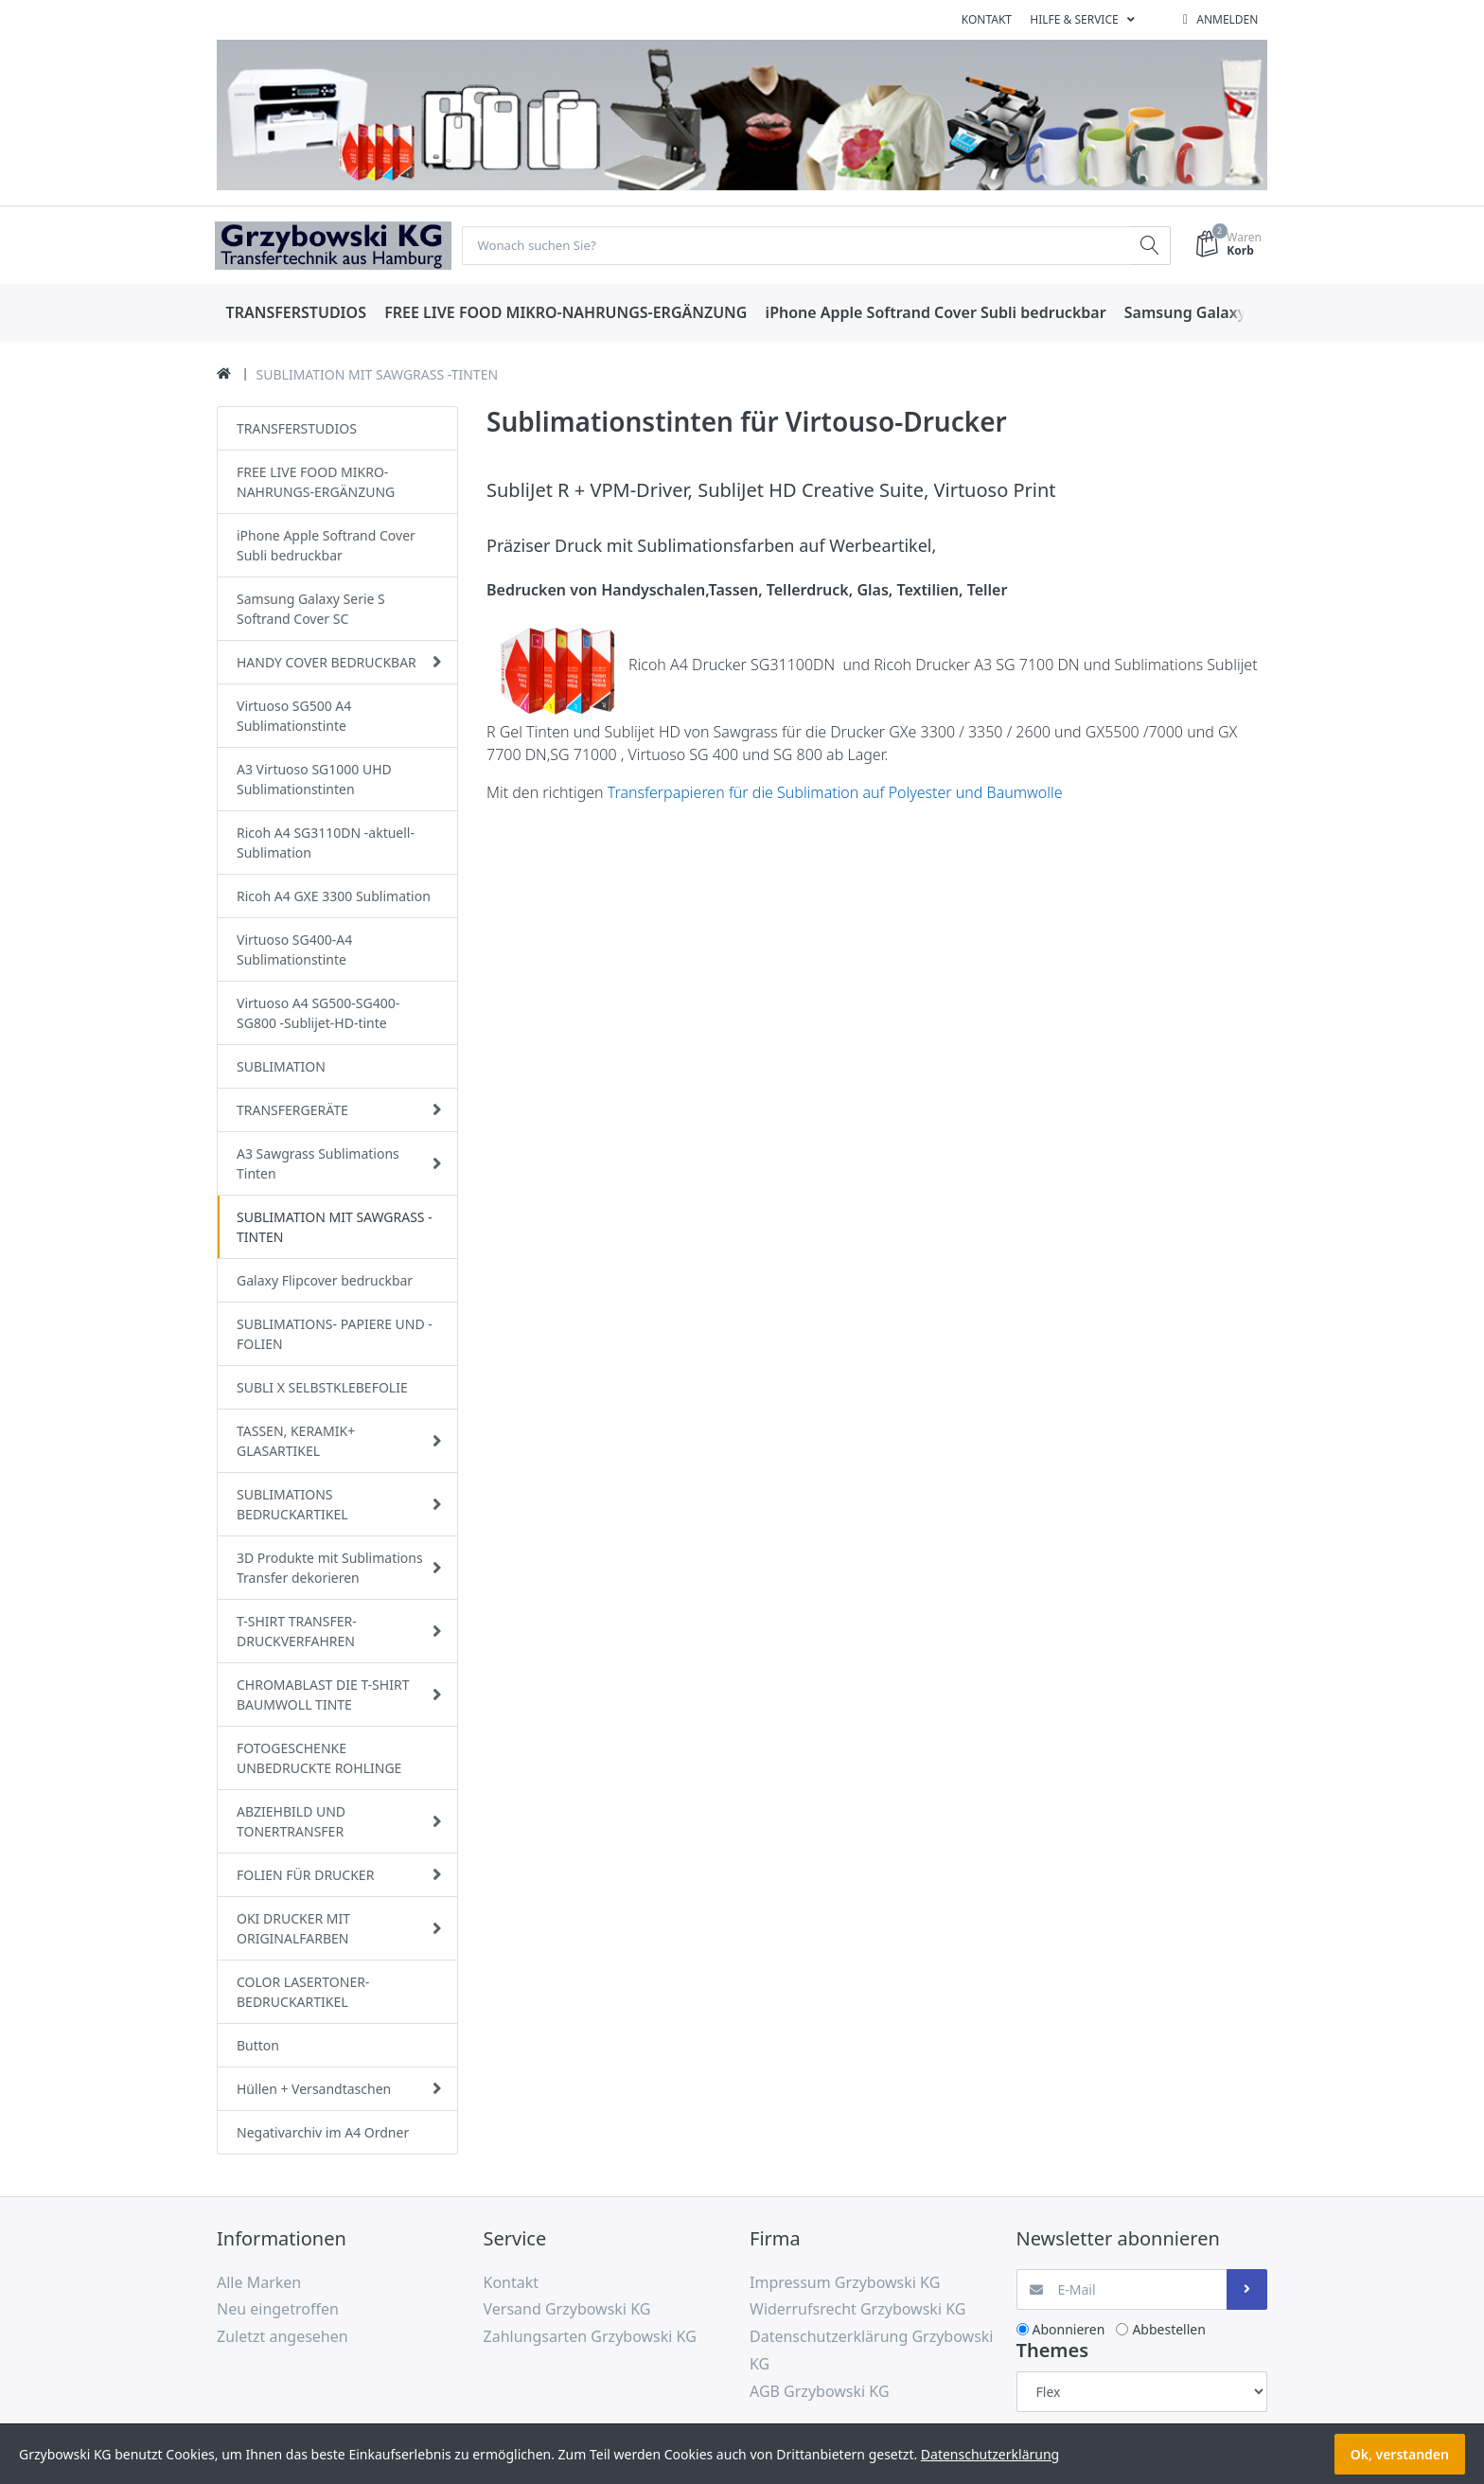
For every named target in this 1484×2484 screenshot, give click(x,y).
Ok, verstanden (1400, 2454)
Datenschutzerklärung (990, 2454)
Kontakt (987, 19)
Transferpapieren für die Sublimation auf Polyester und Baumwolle (835, 793)
